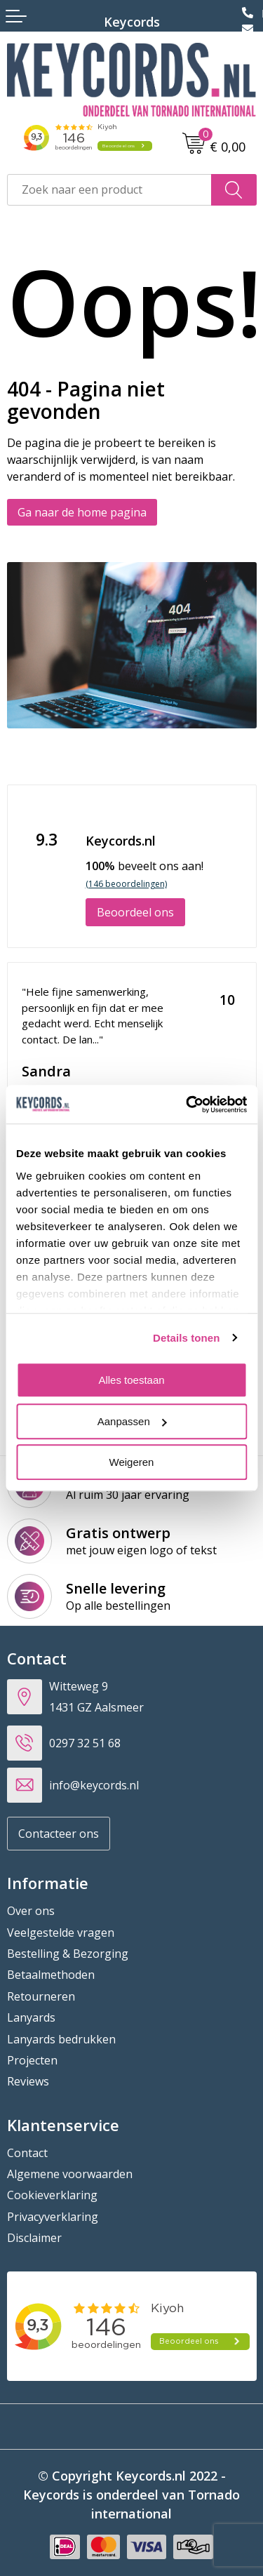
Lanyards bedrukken (61, 2039)
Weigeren (131, 1462)
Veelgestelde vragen (60, 1932)
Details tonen (186, 1338)
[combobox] (109, 190)
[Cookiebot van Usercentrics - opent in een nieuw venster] (187, 1104)
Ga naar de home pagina (82, 512)
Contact (27, 2153)
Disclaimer (34, 2237)
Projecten (32, 2060)
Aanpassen (132, 1421)
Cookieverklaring (52, 2195)
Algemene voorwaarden (70, 2174)
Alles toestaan (131, 1380)
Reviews (28, 2081)
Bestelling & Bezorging (67, 1953)
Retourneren (41, 1996)
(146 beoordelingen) (126, 884)
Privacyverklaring (52, 2216)
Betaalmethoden (51, 1974)
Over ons (31, 1910)
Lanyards (31, 2017)
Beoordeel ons (135, 912)
